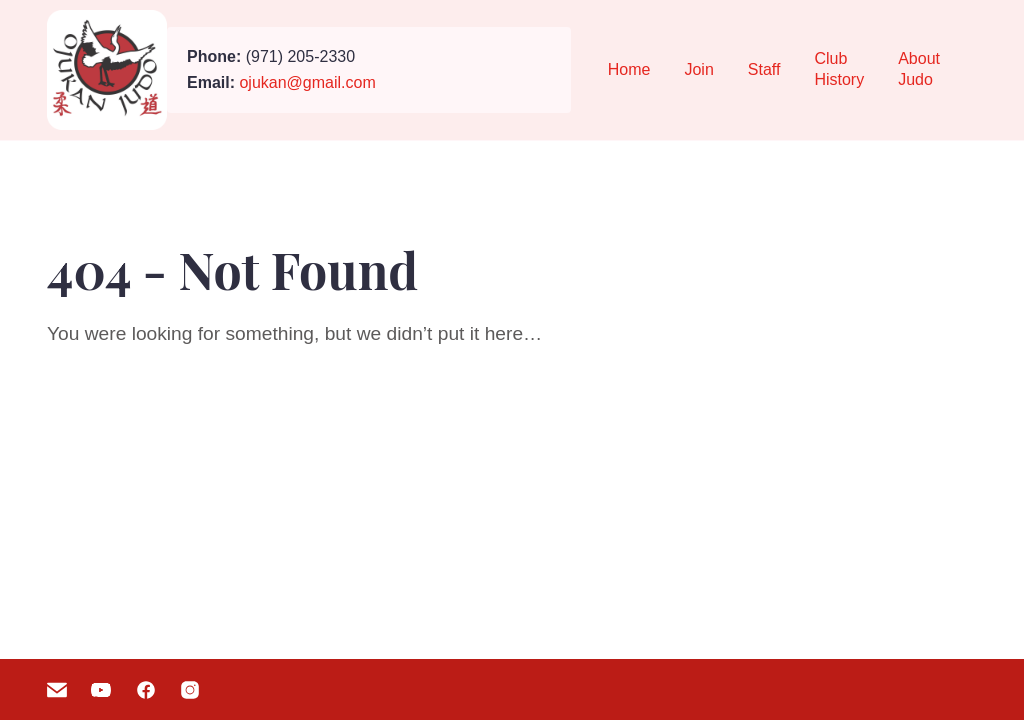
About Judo (919, 69)
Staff (764, 69)
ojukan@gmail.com (307, 82)
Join (698, 69)
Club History (839, 69)
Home (629, 69)
